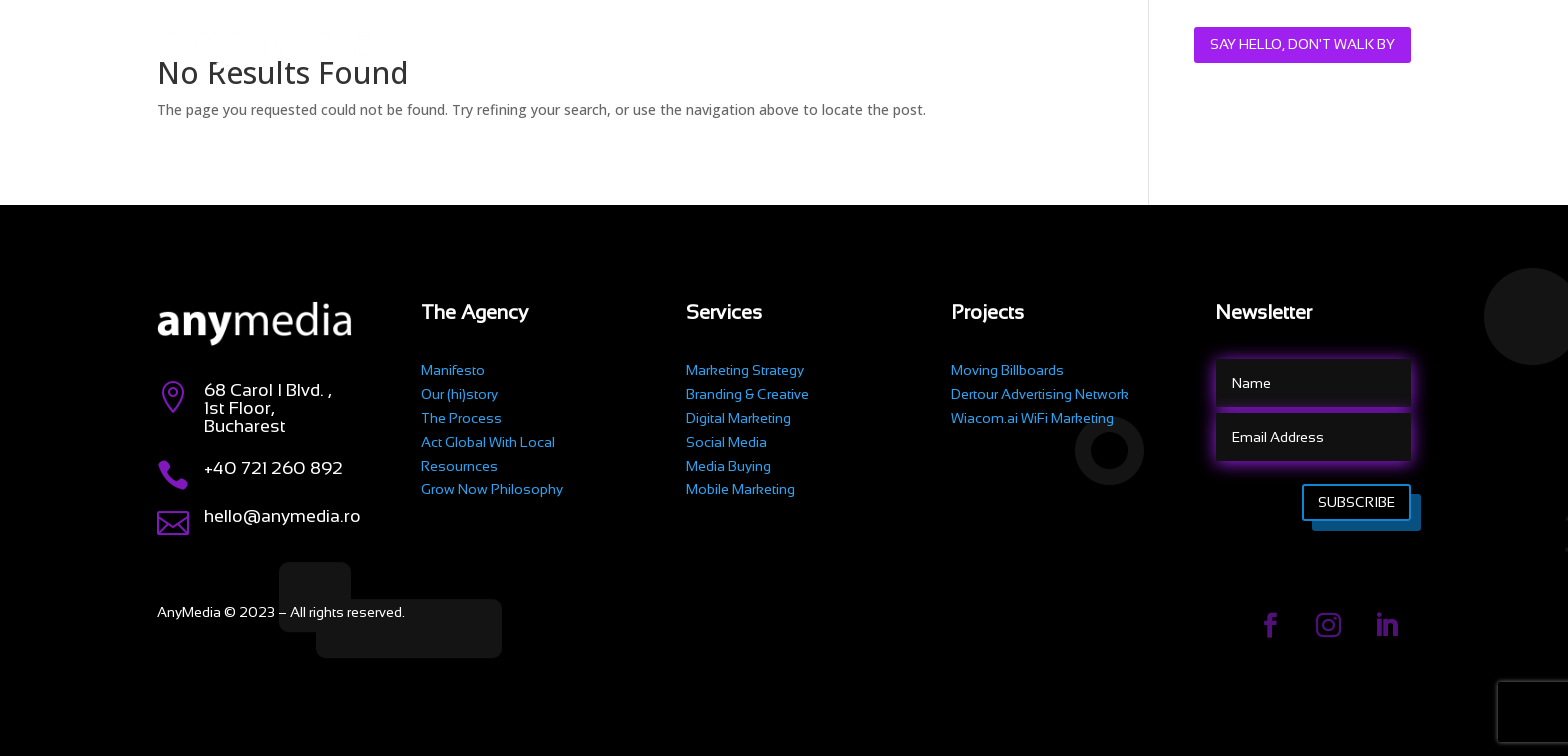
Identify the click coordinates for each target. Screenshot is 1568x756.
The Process (461, 418)
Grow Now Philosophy (492, 489)
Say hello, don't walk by (1302, 44)
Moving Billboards (1007, 370)
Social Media (726, 442)
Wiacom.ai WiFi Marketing (1032, 418)
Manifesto (453, 370)
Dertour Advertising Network (1040, 394)
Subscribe (1356, 502)
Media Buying (728, 466)
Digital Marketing (738, 418)
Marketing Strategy (745, 370)
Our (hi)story (459, 394)
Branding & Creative (747, 394)
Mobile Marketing (740, 489)
